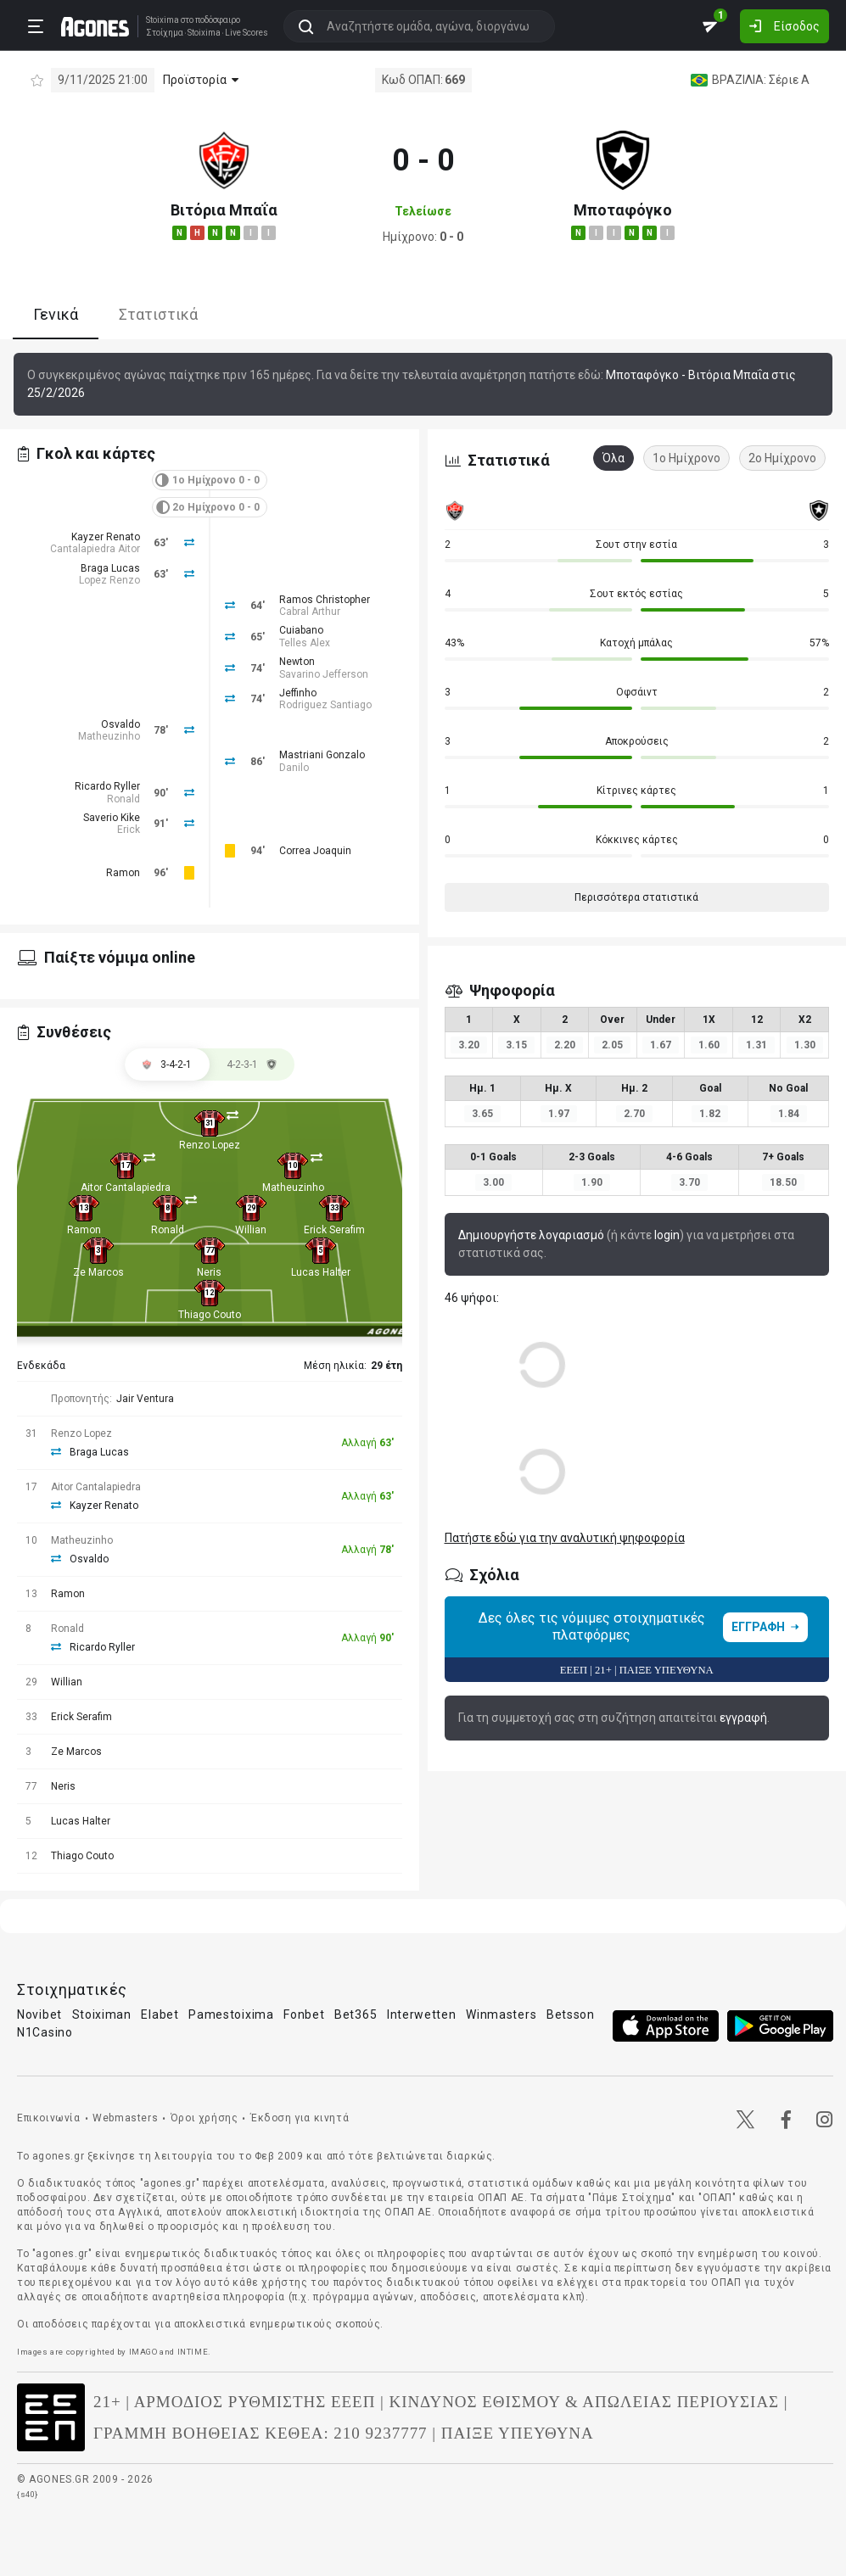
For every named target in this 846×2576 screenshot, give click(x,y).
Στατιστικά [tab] (158, 314)
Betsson (570, 2014)
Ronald (123, 799)
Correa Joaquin (315, 851)
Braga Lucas (110, 568)
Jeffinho (298, 693)
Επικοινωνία (49, 2118)
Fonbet (303, 2014)
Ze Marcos (98, 1272)
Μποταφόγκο (623, 210)
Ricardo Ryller (107, 786)
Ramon (123, 873)
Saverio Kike (111, 818)
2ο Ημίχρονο (782, 458)
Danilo (294, 768)
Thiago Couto (209, 1315)
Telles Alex (304, 643)
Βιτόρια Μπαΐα (224, 210)
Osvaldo (120, 724)
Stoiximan (102, 2014)
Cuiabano (301, 630)
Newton (297, 662)
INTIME (193, 2351)
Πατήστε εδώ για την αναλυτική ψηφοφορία (565, 1538)
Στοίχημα (163, 33)
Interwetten (422, 2014)
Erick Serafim (334, 1230)
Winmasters (501, 2014)
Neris (209, 1272)
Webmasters (125, 2118)
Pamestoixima (230, 2014)
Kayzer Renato (105, 537)
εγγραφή (743, 1717)
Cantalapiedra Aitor (95, 549)
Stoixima (161, 20)
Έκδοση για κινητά (299, 2118)
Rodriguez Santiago (325, 705)
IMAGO (143, 2351)
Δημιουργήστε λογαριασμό (531, 1235)
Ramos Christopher (324, 600)
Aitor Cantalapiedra (126, 1187)
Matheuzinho (109, 736)
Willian (250, 1230)
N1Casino (45, 2032)
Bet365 (355, 2014)
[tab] (252, 1064)
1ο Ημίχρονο (686, 458)
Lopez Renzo (109, 580)
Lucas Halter (320, 1272)
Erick (128, 829)
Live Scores (245, 33)
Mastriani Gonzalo (322, 755)
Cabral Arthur (309, 611)
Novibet (39, 2014)
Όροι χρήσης (204, 2118)
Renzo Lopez (209, 1145)
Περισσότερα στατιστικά (636, 897)
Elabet (159, 2014)
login (667, 1235)
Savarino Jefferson (323, 674)
